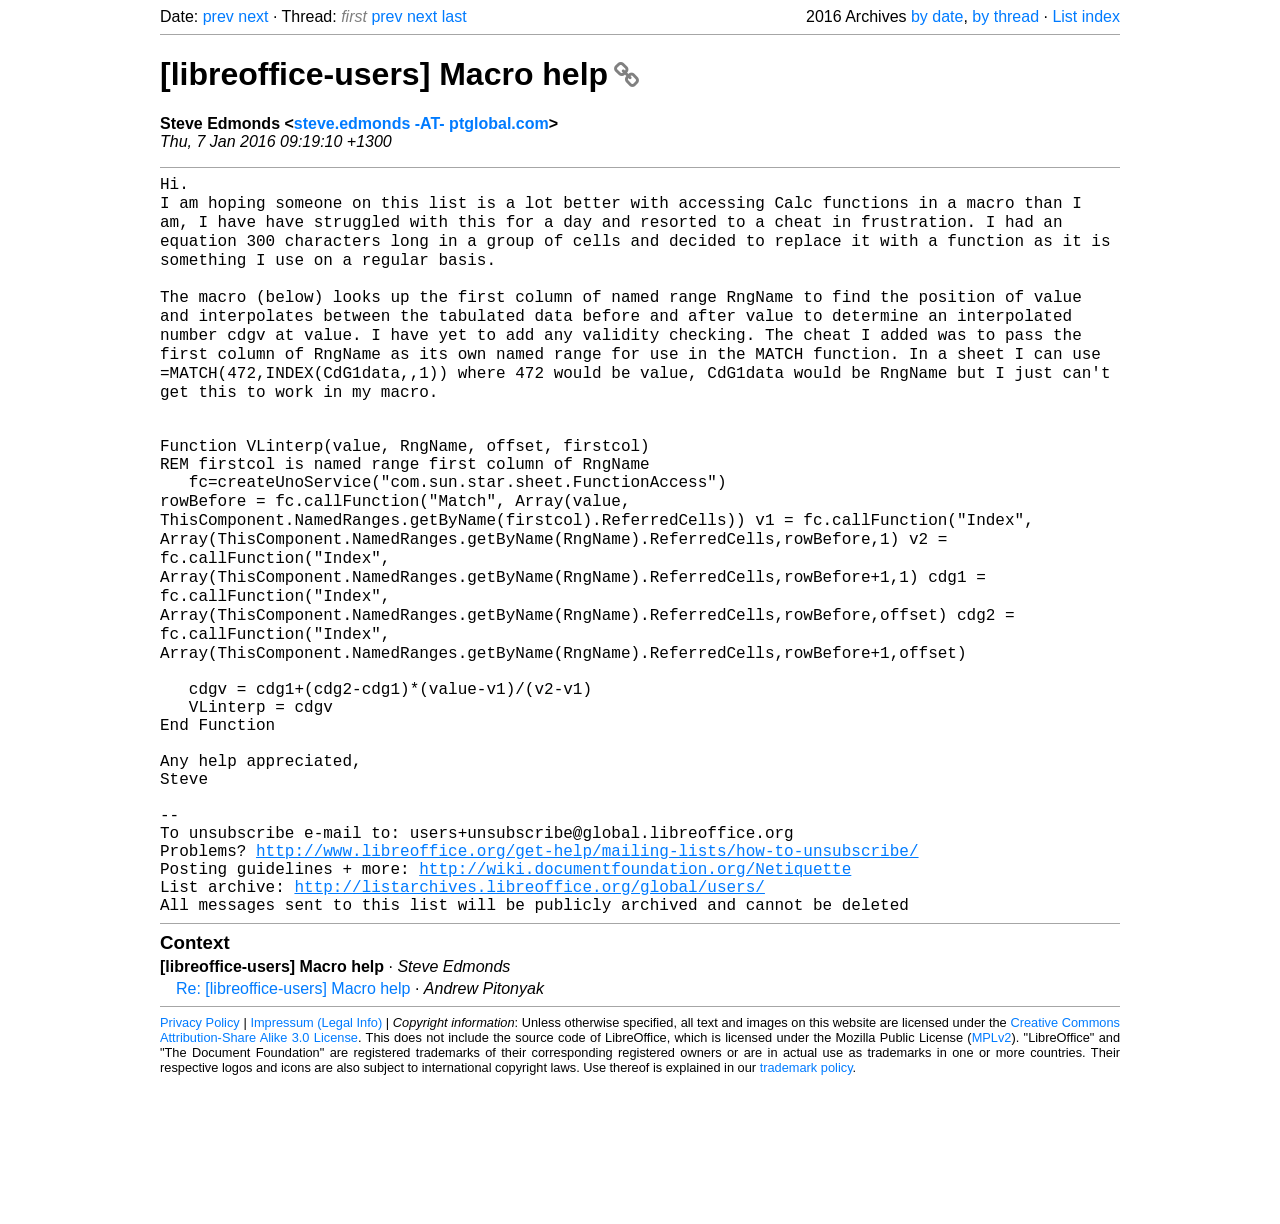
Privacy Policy (200, 1163)
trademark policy (806, 1208)
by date (937, 16)
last (454, 16)
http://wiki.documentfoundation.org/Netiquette (635, 1001)
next (253, 16)
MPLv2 (992, 1178)
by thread (1005, 16)
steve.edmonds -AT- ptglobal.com (421, 123)
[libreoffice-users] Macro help (399, 74)
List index (1086, 16)
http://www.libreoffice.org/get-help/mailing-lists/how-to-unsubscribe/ (587, 979)
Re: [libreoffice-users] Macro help (293, 1129)
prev (218, 16)
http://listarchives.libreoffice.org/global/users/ (529, 1023)
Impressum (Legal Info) (316, 1163)
